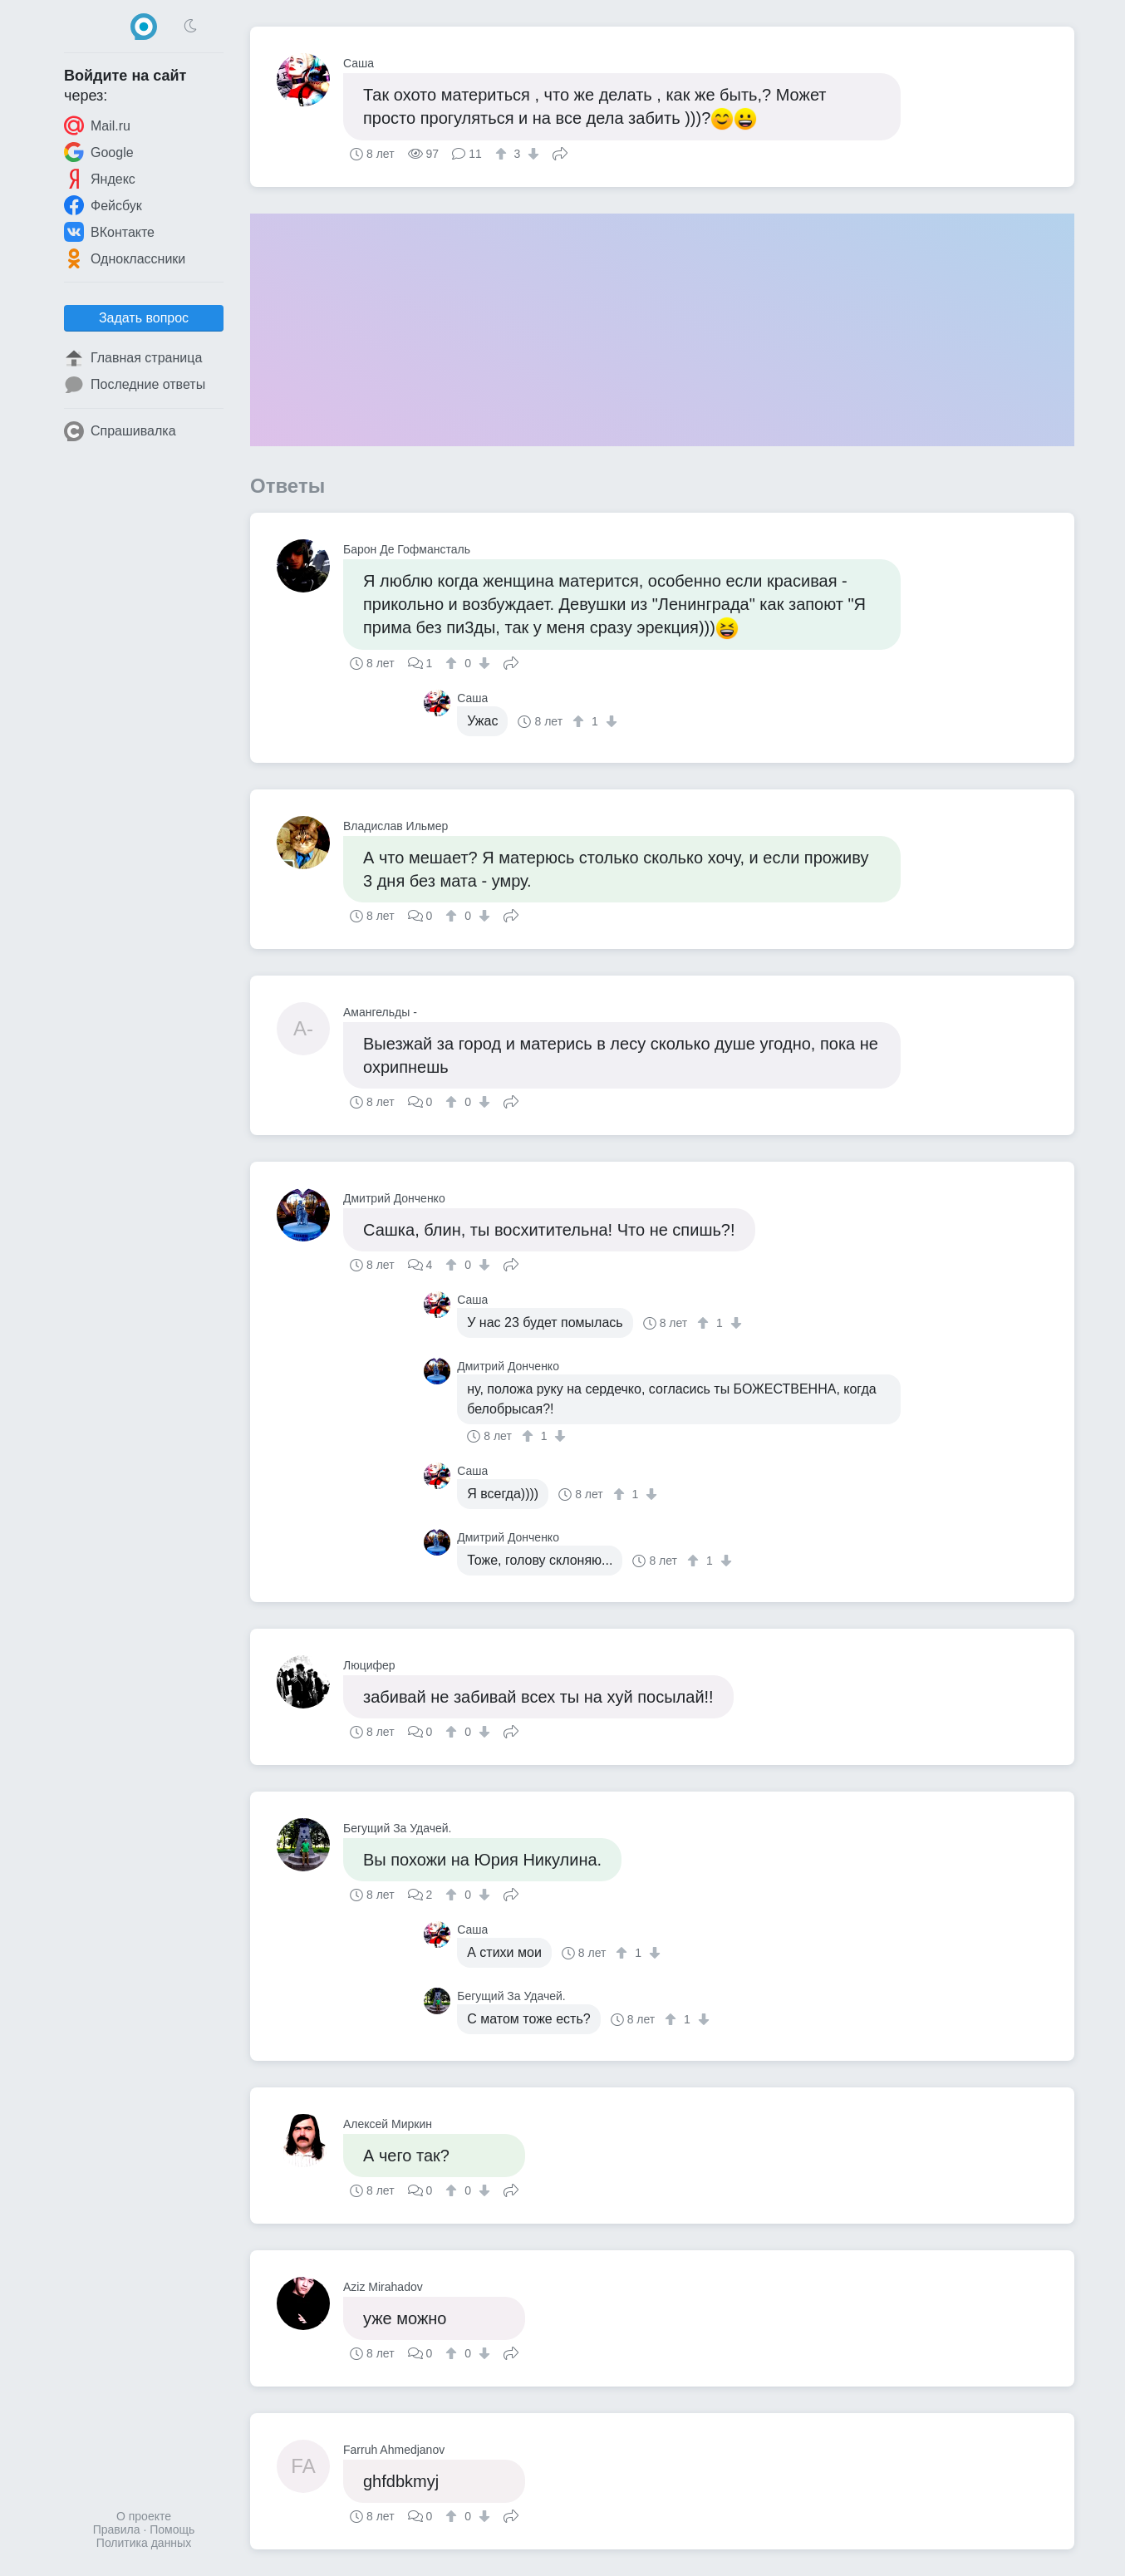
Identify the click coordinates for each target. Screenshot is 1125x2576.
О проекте (143, 2516)
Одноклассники (124, 258)
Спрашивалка (120, 431)
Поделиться (560, 152)
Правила (116, 2529)
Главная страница (133, 358)
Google (99, 152)
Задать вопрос (144, 318)
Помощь (172, 2529)
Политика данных (143, 2542)
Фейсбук (103, 205)
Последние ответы (134, 385)
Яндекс (99, 179)
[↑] (503, 153)
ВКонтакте (109, 232)
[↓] (531, 153)
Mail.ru (97, 125)
